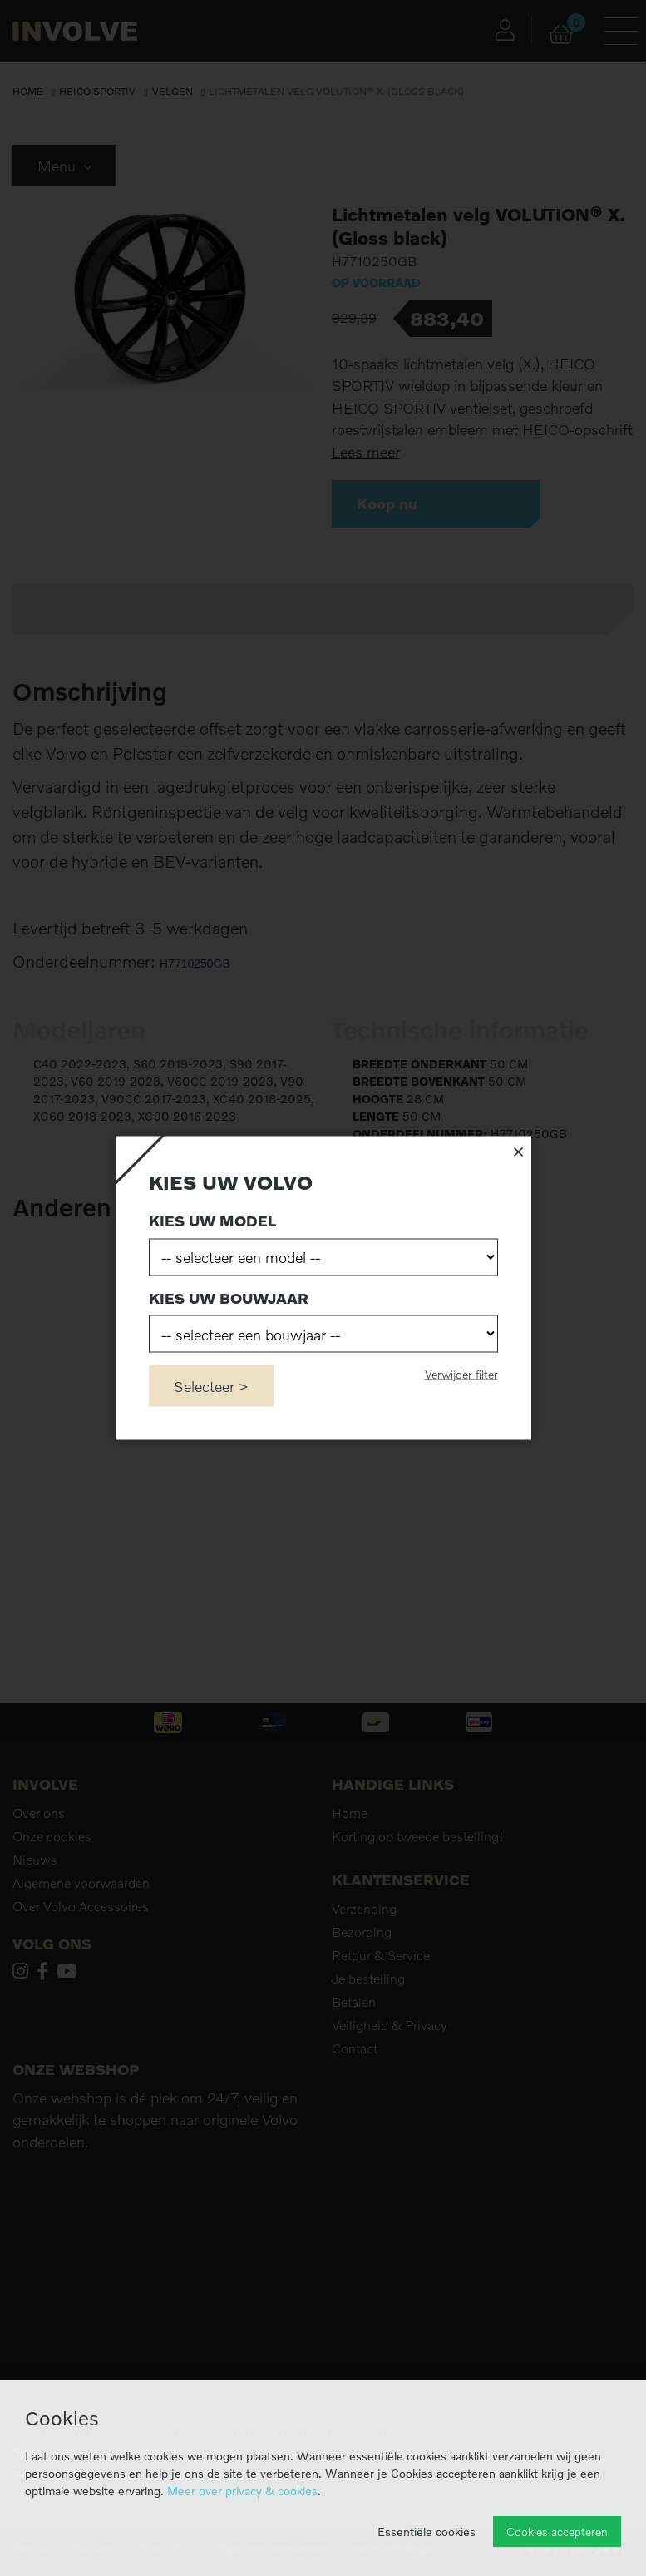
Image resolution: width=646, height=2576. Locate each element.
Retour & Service (381, 1955)
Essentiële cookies (426, 2531)
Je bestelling (368, 1978)
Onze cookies (51, 1836)
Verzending (364, 1908)
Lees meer (366, 452)
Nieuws (34, 1859)
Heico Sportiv (97, 91)
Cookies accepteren (557, 2531)
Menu (64, 165)
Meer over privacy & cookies (242, 2491)
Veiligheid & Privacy (389, 2025)
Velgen (172, 91)
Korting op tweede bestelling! (418, 1836)
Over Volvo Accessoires (80, 1906)
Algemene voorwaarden (81, 1883)
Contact (354, 2048)
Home (27, 91)
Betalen (354, 2002)
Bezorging (362, 1932)
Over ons (38, 1813)
